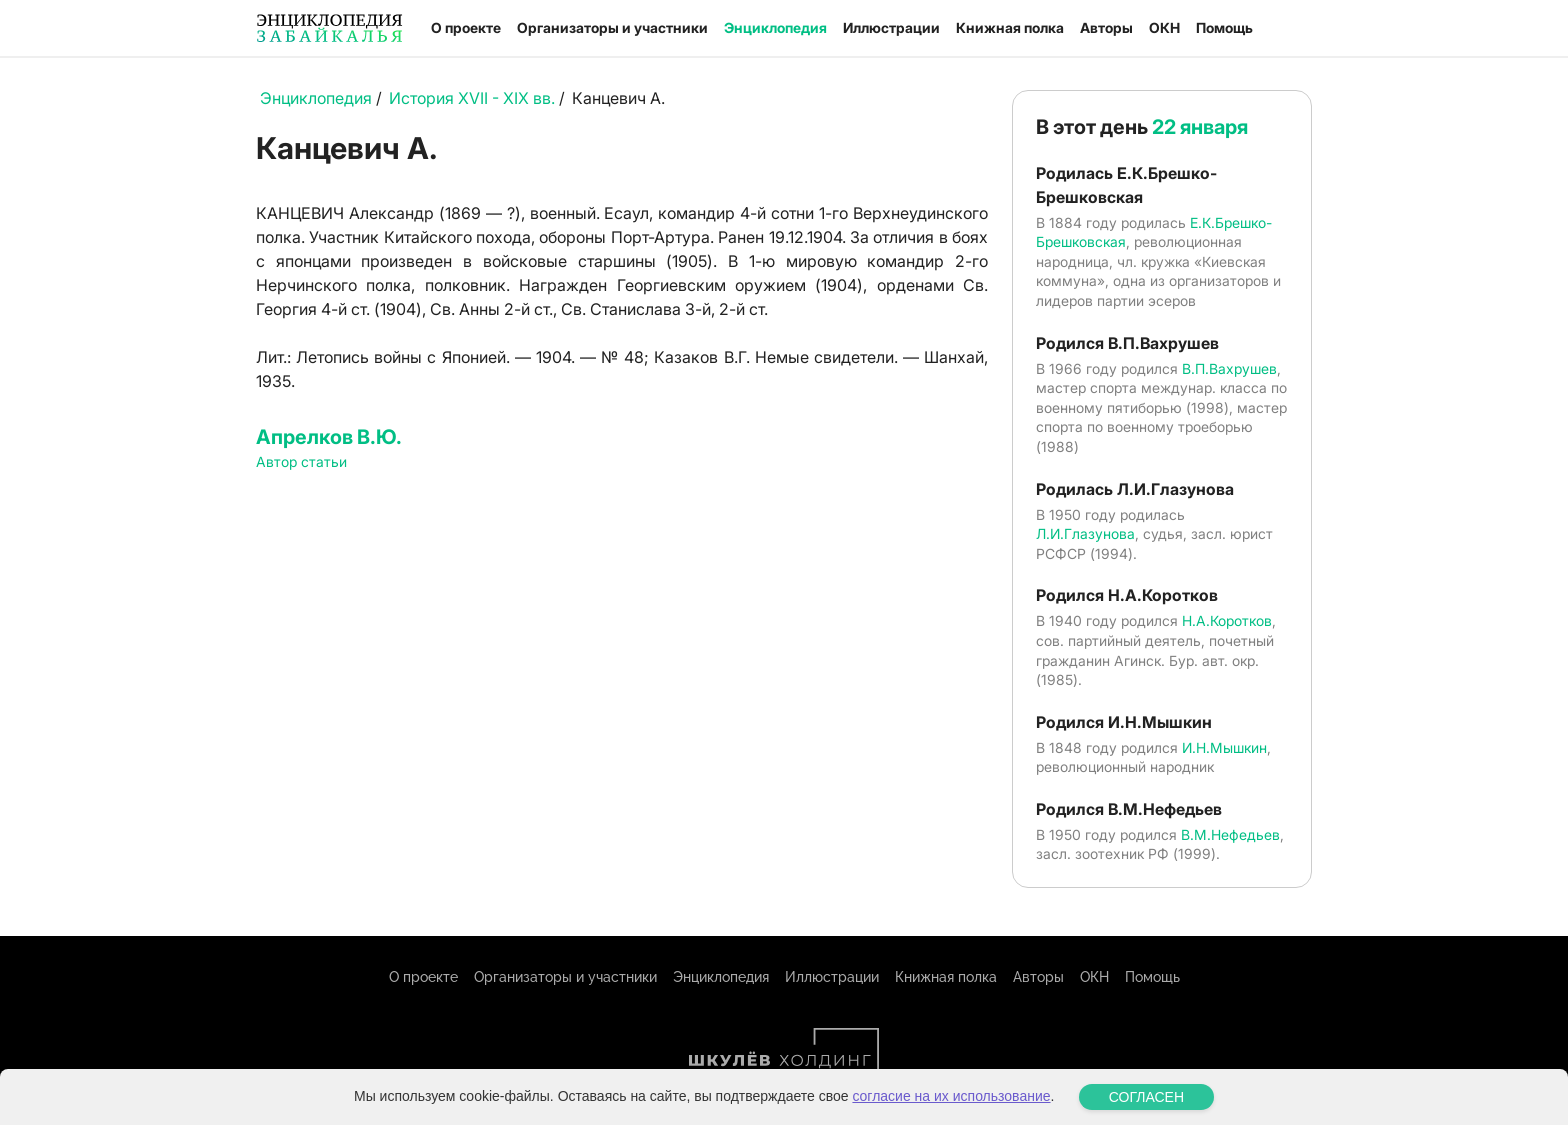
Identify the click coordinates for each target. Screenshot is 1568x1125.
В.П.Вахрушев (1229, 368)
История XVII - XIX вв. (472, 98)
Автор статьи (301, 461)
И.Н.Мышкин (1224, 747)
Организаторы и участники (612, 27)
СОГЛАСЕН (1146, 1097)
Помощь (1224, 27)
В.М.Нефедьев (1230, 834)
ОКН (1164, 27)
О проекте (466, 27)
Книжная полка (1010, 27)
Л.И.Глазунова (1085, 533)
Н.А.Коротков (1227, 620)
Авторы (1106, 27)
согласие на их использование (951, 1096)
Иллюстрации (891, 27)
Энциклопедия (775, 27)
